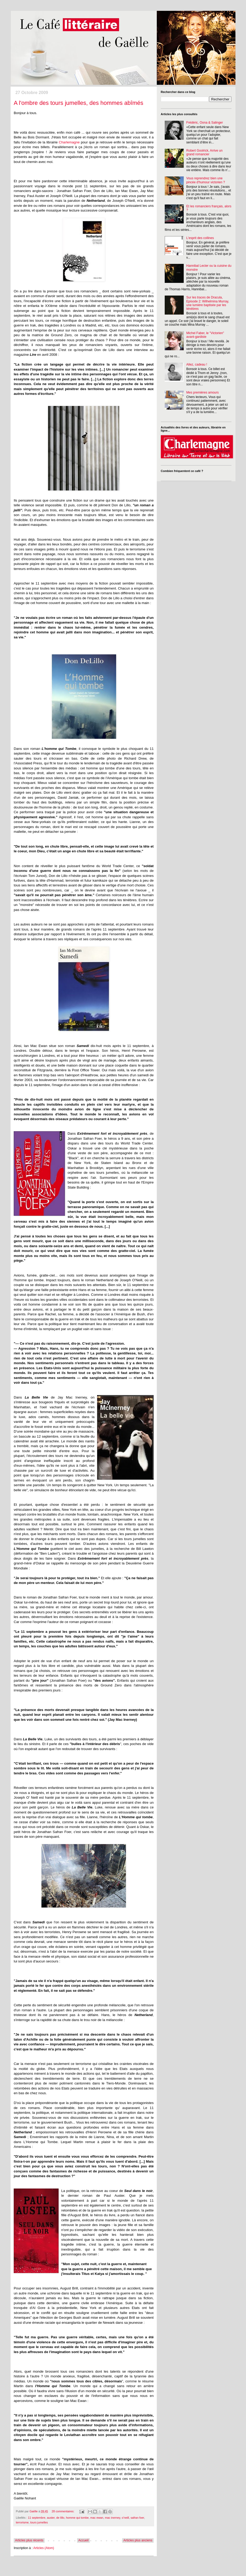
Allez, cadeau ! (196, 364)
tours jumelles (39, 2522)
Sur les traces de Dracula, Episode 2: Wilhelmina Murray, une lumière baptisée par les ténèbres (207, 303)
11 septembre (36, 2517)
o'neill (125, 2517)
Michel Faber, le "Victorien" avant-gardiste (205, 335)
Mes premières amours (202, 392)
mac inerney (112, 2517)
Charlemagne (69, 142)
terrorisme (22, 2522)
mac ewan (96, 2517)
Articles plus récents (29, 2540)
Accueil (83, 2540)
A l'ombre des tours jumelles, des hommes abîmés (78, 103)
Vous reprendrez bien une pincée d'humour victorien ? (205, 180)
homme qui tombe (77, 2517)
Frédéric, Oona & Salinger (204, 122)
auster (51, 2517)
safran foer (137, 2517)
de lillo (60, 2517)
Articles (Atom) (43, 2548)
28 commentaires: (63, 2511)
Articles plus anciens (138, 2540)
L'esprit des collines (200, 238)
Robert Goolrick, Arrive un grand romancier (204, 152)
